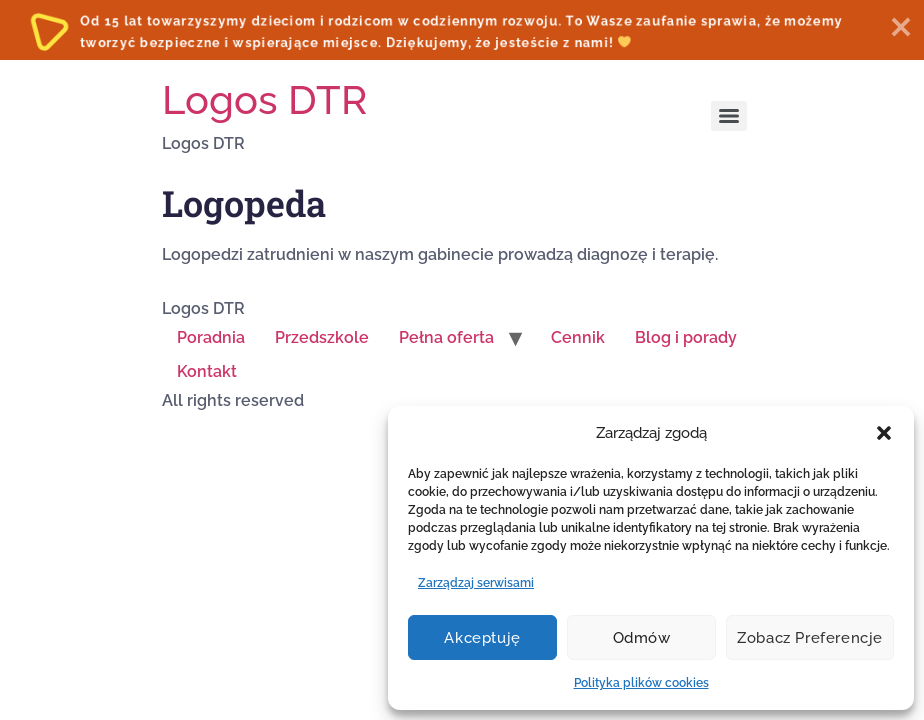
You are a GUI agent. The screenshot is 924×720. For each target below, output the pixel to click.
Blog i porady (686, 337)
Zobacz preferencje (810, 638)
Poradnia (211, 337)
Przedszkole (322, 337)
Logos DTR (264, 99)
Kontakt (207, 371)
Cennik (578, 337)
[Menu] (729, 116)
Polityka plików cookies (641, 683)
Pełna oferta (446, 337)
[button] (884, 433)
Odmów (642, 638)
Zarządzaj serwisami (476, 583)
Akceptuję (482, 638)
